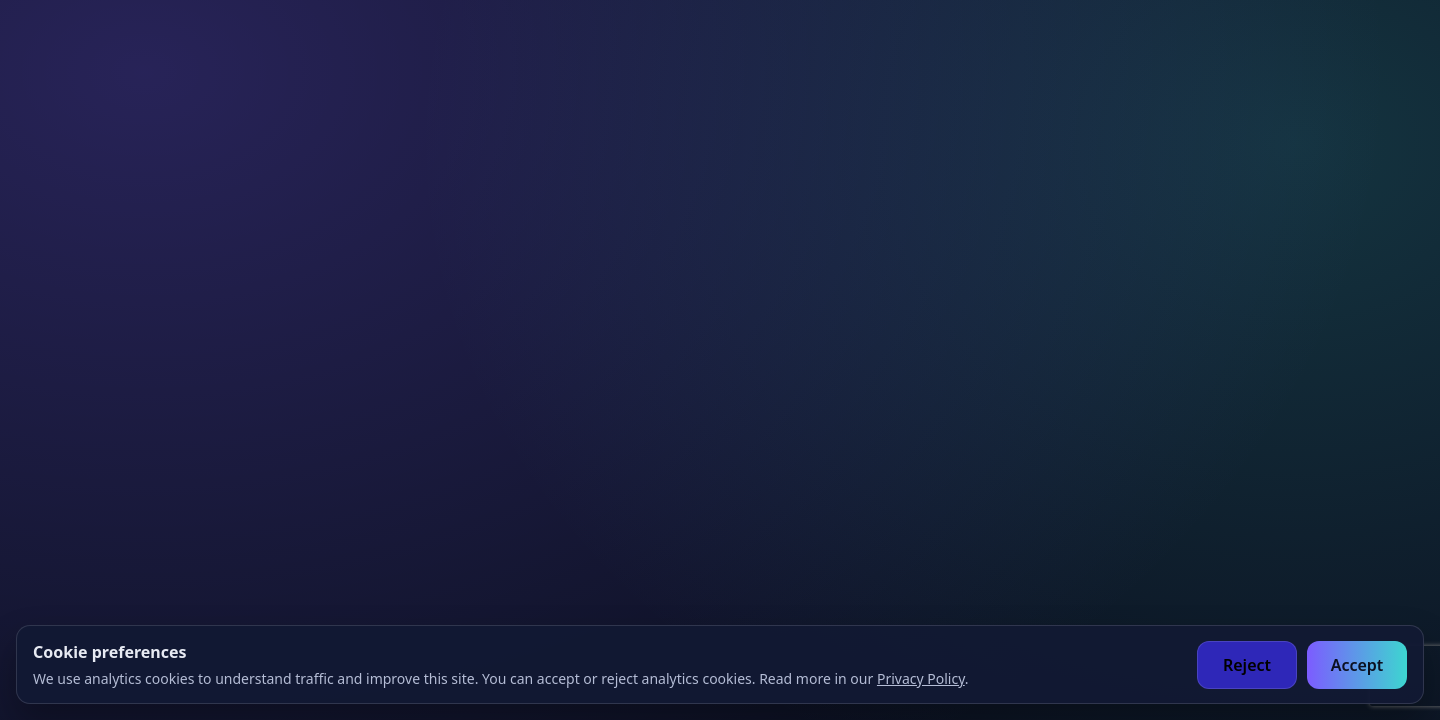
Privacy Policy (921, 678)
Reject (1247, 665)
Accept (1357, 665)
